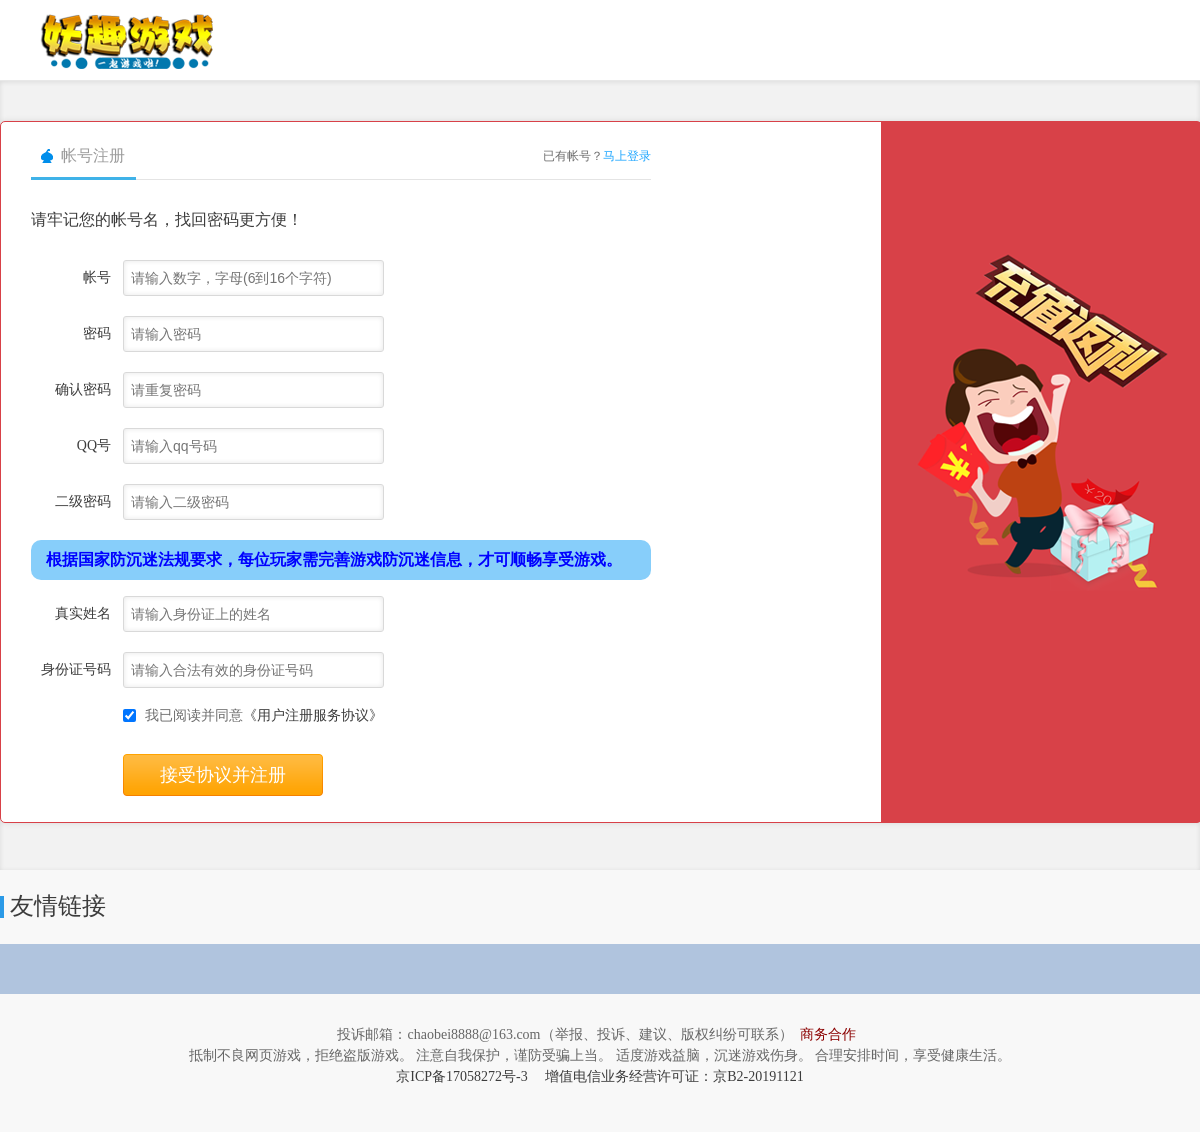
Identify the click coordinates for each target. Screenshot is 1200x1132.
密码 (97, 333)
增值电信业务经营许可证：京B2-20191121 (674, 1076)
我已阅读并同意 (264, 715)
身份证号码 (76, 669)
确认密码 (83, 389)
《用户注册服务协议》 (313, 715)
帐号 (97, 277)
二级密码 (83, 501)
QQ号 (94, 445)
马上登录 (627, 156)
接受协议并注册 (223, 775)
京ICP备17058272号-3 (461, 1076)
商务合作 (828, 1034)
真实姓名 (83, 613)
